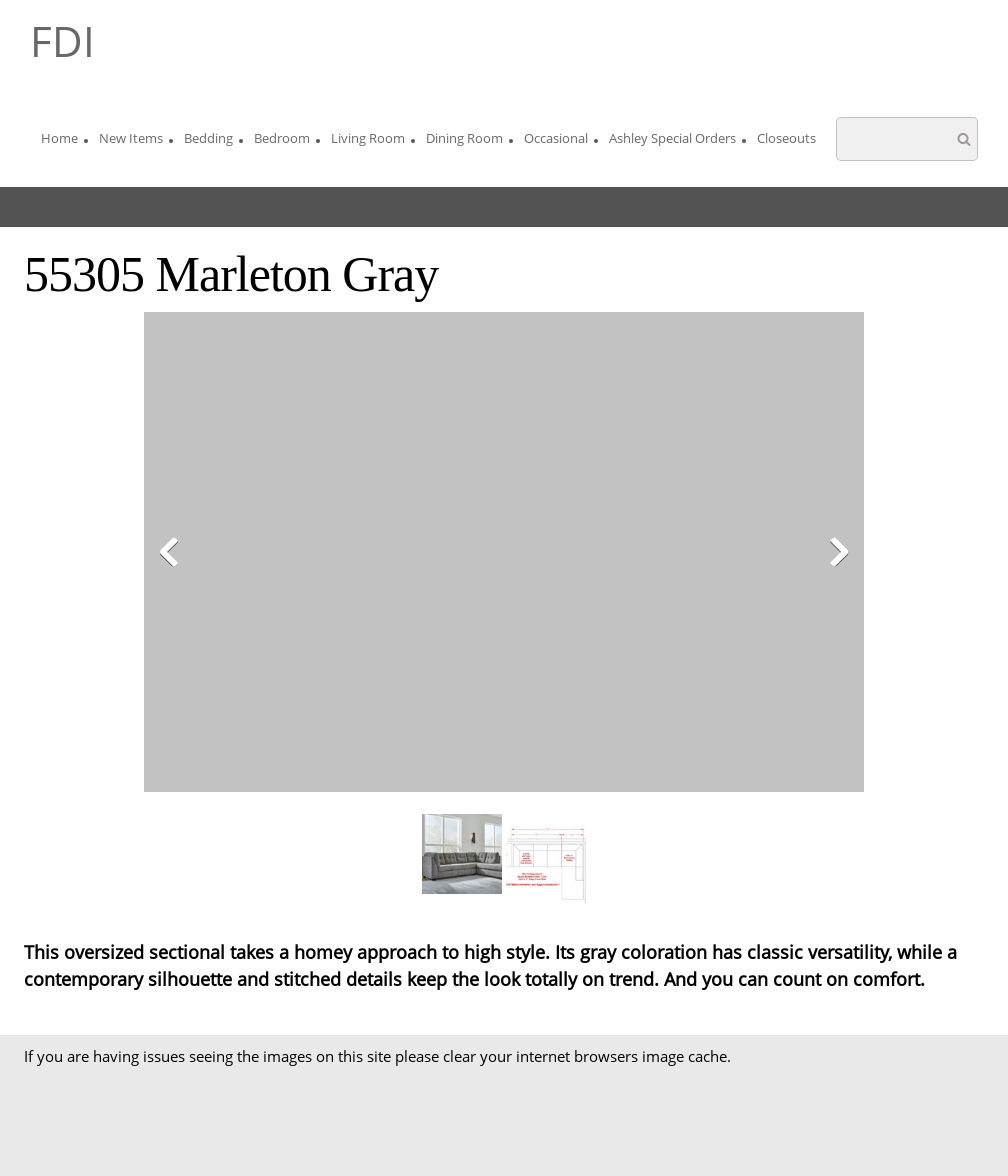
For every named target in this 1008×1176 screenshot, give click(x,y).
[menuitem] (59, 141)
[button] (504, 557)
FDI (62, 41)
